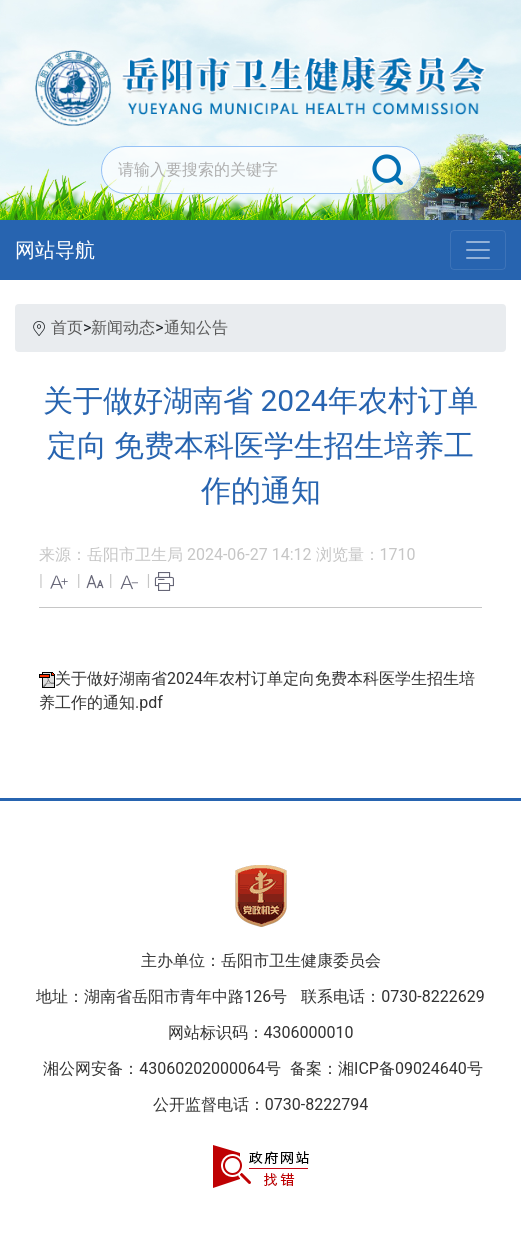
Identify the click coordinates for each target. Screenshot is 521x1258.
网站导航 (55, 250)
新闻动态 (123, 327)
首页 (67, 327)
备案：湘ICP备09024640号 (384, 1068)
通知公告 (196, 327)
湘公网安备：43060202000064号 (162, 1068)
